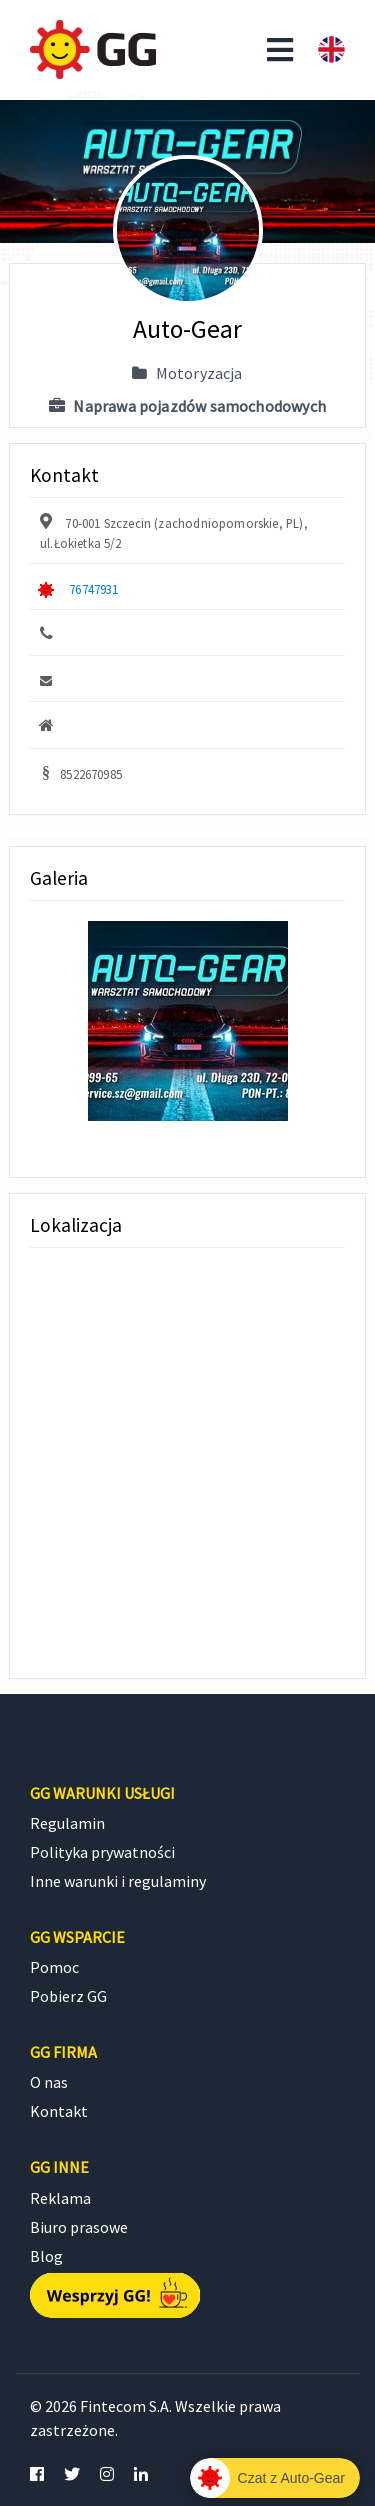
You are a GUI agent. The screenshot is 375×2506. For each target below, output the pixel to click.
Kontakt (59, 2111)
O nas (49, 2082)
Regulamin (67, 1823)
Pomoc (54, 1967)
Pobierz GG (68, 1996)
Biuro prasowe (79, 2227)
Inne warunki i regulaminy (118, 1881)
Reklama (60, 2198)
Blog (46, 2256)
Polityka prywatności (102, 1852)
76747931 (93, 589)
